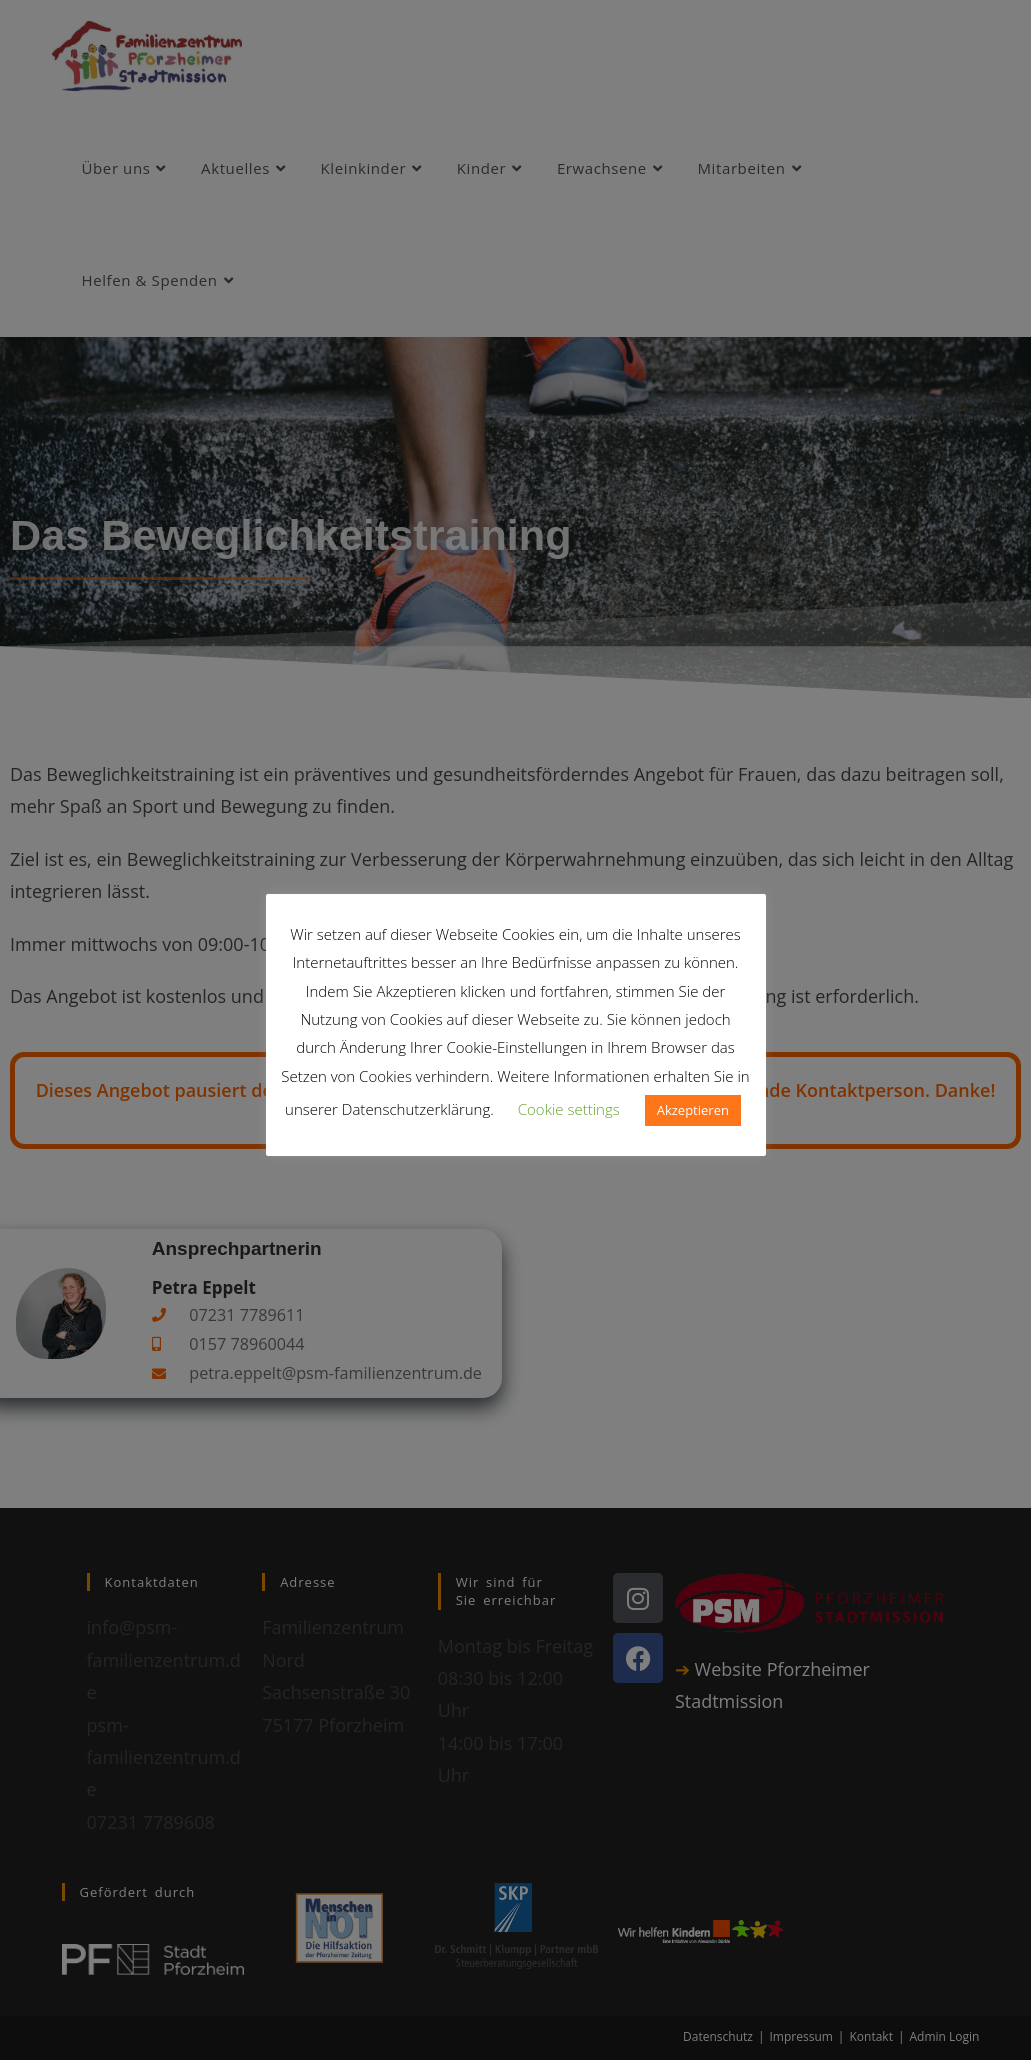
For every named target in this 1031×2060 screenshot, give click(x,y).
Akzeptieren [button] (693, 1110)
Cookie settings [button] (569, 1109)
